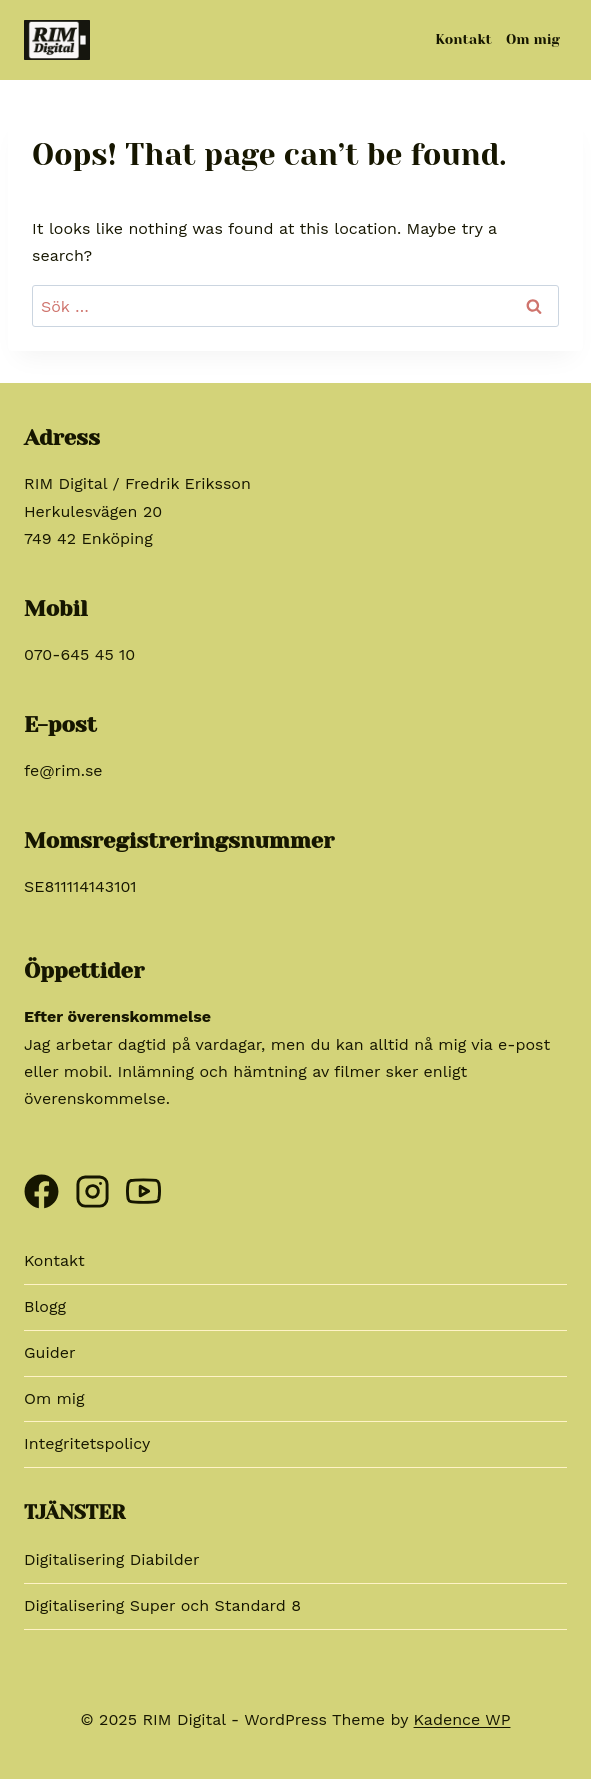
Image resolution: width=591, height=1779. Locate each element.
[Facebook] (41, 1183)
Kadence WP (462, 1719)
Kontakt (463, 39)
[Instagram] (92, 1183)
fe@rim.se (63, 770)
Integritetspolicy (87, 1443)
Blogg (45, 1306)
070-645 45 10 (79, 654)
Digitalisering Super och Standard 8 (162, 1605)
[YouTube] (143, 1183)
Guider (50, 1352)
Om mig (533, 39)
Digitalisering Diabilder (111, 1559)
